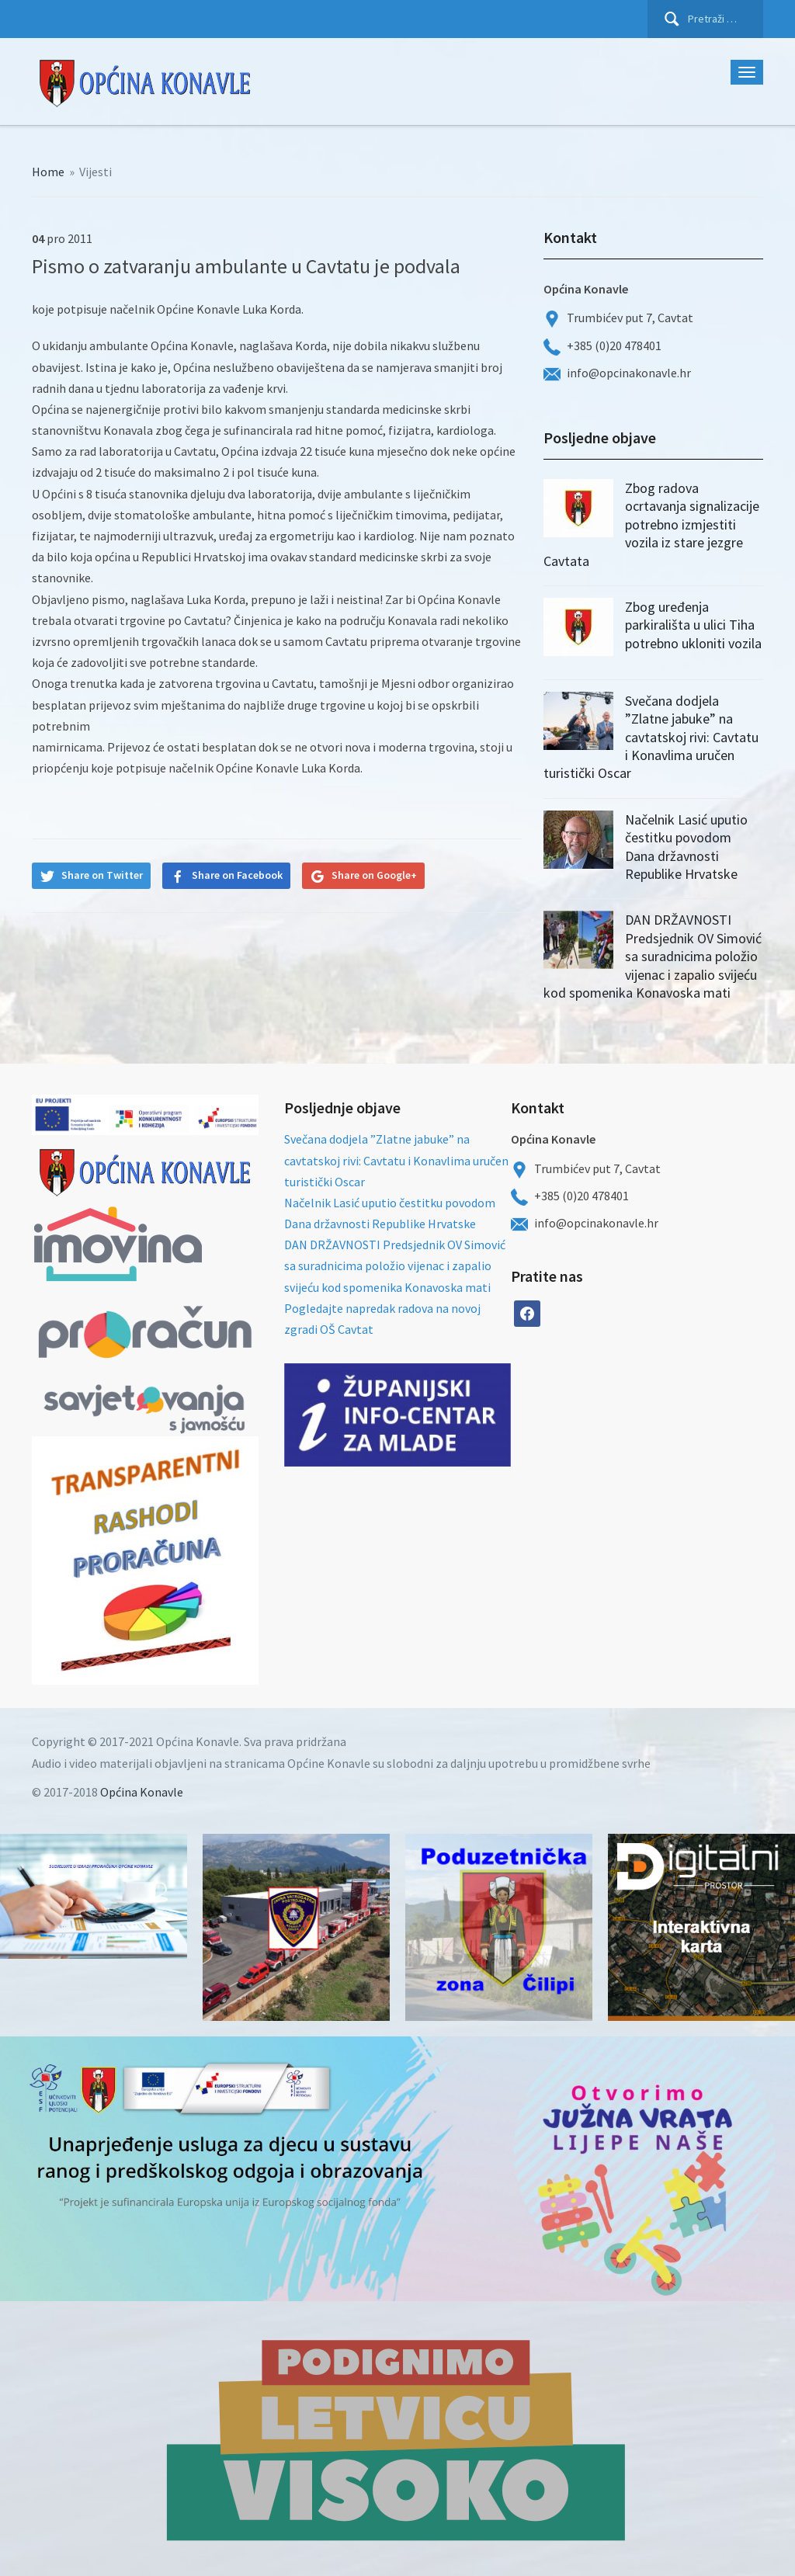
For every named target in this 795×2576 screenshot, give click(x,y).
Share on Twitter (102, 875)
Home (48, 171)
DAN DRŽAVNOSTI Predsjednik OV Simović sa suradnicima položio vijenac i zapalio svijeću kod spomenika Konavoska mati (652, 956)
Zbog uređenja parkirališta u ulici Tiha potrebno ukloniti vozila (693, 625)
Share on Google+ (374, 875)
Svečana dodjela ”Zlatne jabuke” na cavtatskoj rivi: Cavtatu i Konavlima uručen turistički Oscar (651, 737)
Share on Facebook (237, 875)
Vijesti (95, 171)
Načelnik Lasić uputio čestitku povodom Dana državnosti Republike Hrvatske (686, 847)
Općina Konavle (141, 1792)
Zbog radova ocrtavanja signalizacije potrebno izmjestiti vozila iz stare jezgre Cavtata (651, 524)
